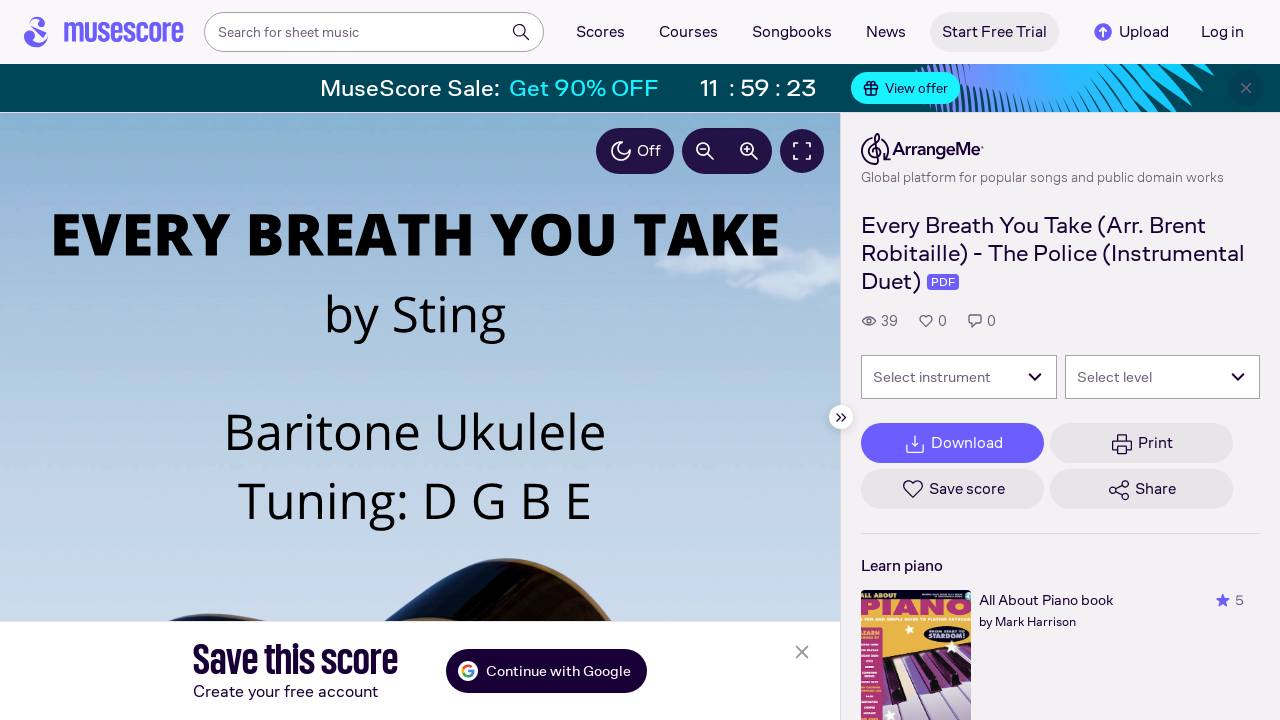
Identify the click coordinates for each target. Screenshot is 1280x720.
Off (635, 151)
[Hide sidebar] (841, 417)
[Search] (521, 32)
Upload (1130, 32)
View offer (905, 88)
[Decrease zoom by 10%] (705, 151)
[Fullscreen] (802, 151)
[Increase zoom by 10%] (749, 151)
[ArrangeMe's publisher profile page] (1042, 149)
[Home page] (104, 32)
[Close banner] (1246, 88)
